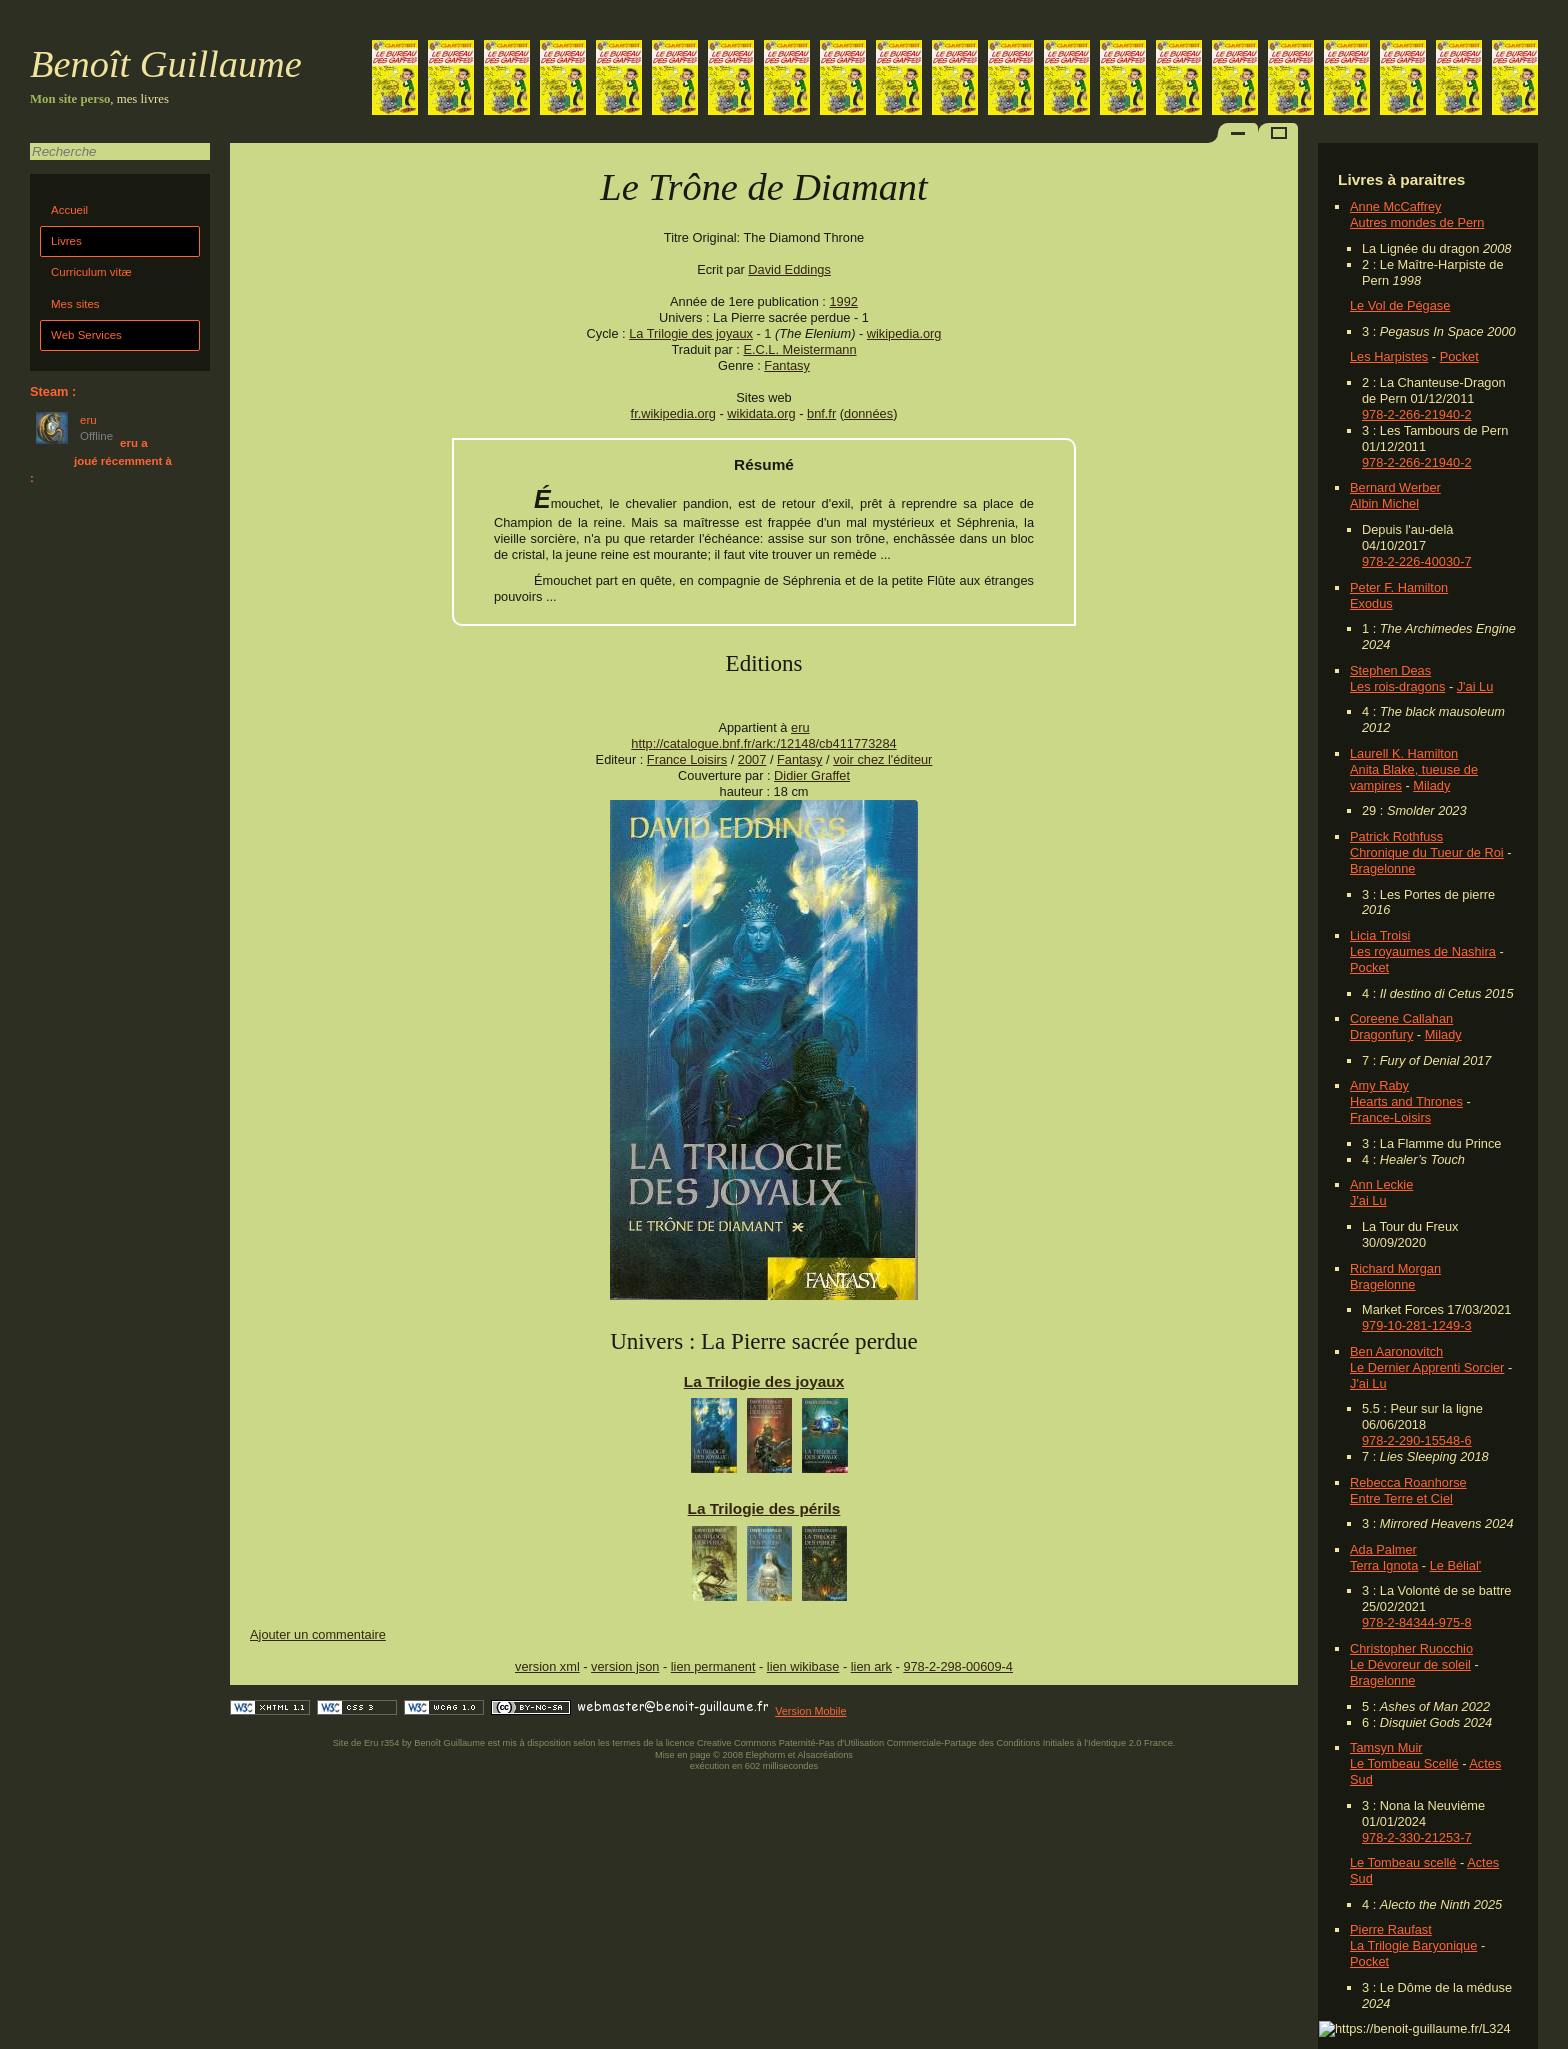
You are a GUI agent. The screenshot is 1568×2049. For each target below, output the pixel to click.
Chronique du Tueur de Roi (1427, 852)
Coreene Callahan (1401, 1018)
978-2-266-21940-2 (1417, 414)
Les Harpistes (1389, 356)
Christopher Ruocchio (1411, 1648)
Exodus (1371, 603)
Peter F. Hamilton (1399, 587)
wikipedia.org (904, 333)
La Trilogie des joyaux (691, 333)
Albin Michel (1384, 503)
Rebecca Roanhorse (1408, 1482)
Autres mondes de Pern (1417, 222)
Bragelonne (1382, 868)
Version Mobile (810, 1711)
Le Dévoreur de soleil (1410, 1664)
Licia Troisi (1380, 935)
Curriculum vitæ (91, 272)
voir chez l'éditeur (882, 759)
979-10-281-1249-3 (1417, 1325)
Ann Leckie (1381, 1184)
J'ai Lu (1475, 686)
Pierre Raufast (1391, 1929)
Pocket (1459, 356)
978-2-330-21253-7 (1417, 1837)
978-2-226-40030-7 (1417, 561)
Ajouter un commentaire (318, 1634)
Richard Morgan (1395, 1268)
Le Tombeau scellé (1403, 1862)
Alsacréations (824, 1755)
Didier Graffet (812, 775)
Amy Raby (1379, 1085)
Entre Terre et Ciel (1401, 1498)
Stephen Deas (1390, 670)
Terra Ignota (1384, 1565)
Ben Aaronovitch (1396, 1351)
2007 (752, 759)
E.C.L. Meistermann (799, 349)
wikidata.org (761, 413)
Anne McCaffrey (1396, 206)
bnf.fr (821, 413)
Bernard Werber (1395, 487)
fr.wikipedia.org (673, 413)
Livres (66, 241)
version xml (547, 1666)
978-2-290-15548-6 (1417, 1440)
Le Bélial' (1456, 1565)
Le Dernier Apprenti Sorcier (1427, 1367)
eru (800, 727)
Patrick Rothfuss (1396, 836)
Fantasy (787, 365)
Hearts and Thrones (1406, 1101)
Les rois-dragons (1397, 686)
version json (625, 1666)
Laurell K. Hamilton (1404, 753)
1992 (843, 301)
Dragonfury (1381, 1034)
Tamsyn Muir (1386, 1747)
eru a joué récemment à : (101, 460)
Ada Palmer (1383, 1549)
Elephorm (766, 1755)
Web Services (86, 335)
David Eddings (789, 269)
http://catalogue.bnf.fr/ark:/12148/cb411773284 (763, 743)
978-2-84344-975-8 (1417, 1622)
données (868, 413)
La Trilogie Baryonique (1413, 1945)
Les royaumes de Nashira (1423, 951)
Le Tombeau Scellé (1404, 1763)
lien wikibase (803, 1666)
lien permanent (713, 1666)
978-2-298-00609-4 (958, 1666)
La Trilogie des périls (764, 1508)
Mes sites (75, 304)
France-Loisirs (1390, 1117)
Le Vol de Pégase (1400, 305)
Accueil (69, 210)
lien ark (871, 1666)
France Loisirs (687, 759)
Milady (1431, 785)
